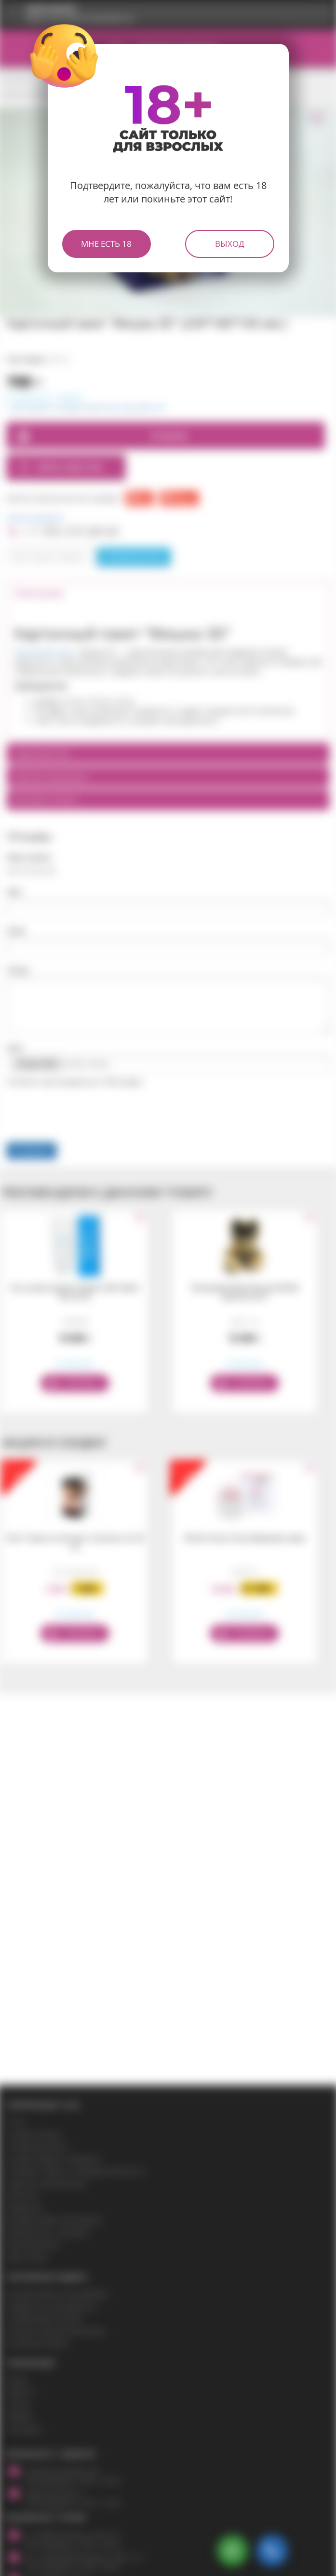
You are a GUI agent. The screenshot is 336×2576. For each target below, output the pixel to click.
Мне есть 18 (106, 243)
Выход (229, 243)
